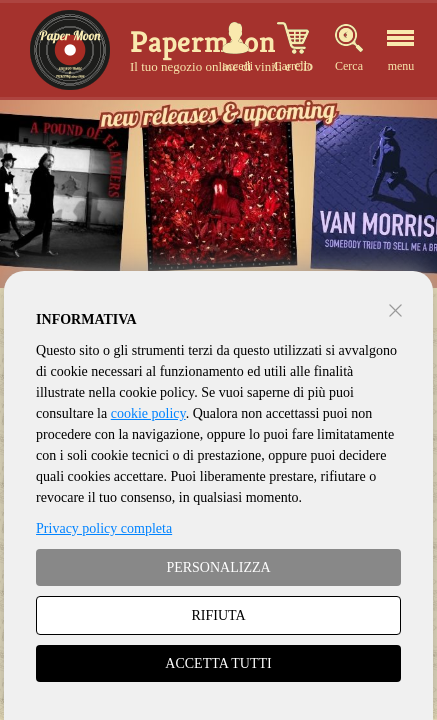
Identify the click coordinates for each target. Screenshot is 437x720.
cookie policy (148, 413)
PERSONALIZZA (218, 567)
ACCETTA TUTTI (218, 663)
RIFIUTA (218, 615)
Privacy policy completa (104, 528)
